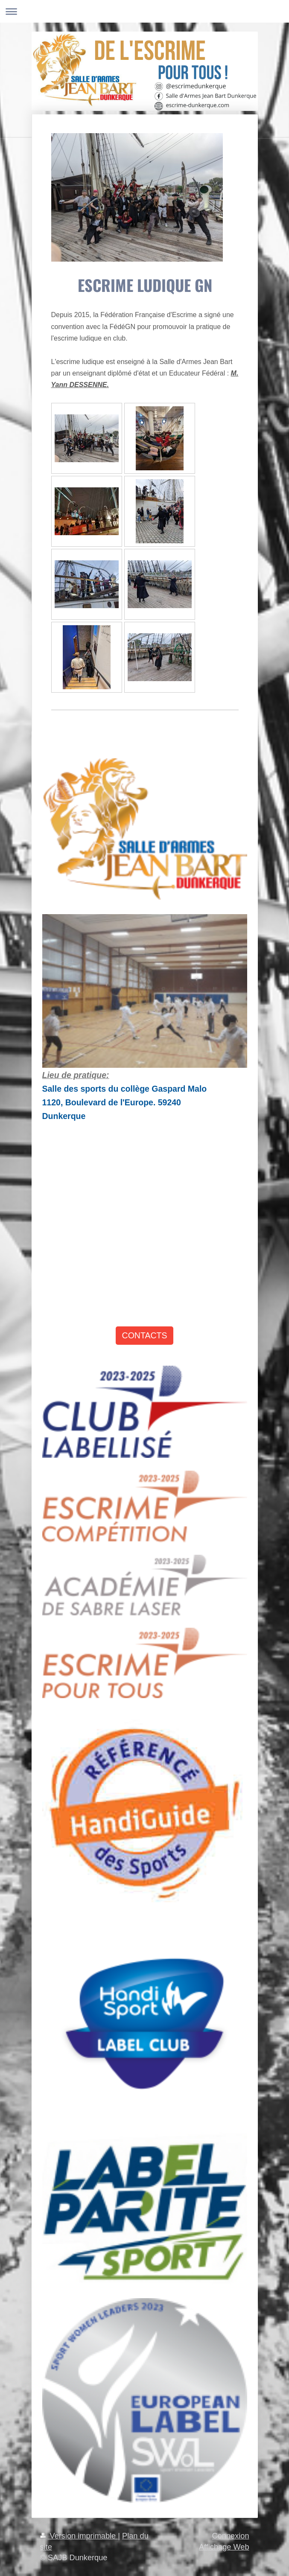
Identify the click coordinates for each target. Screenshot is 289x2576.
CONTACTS (144, 1335)
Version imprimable (79, 2536)
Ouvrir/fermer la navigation (144, 11)
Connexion (230, 2536)
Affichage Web (224, 2547)
